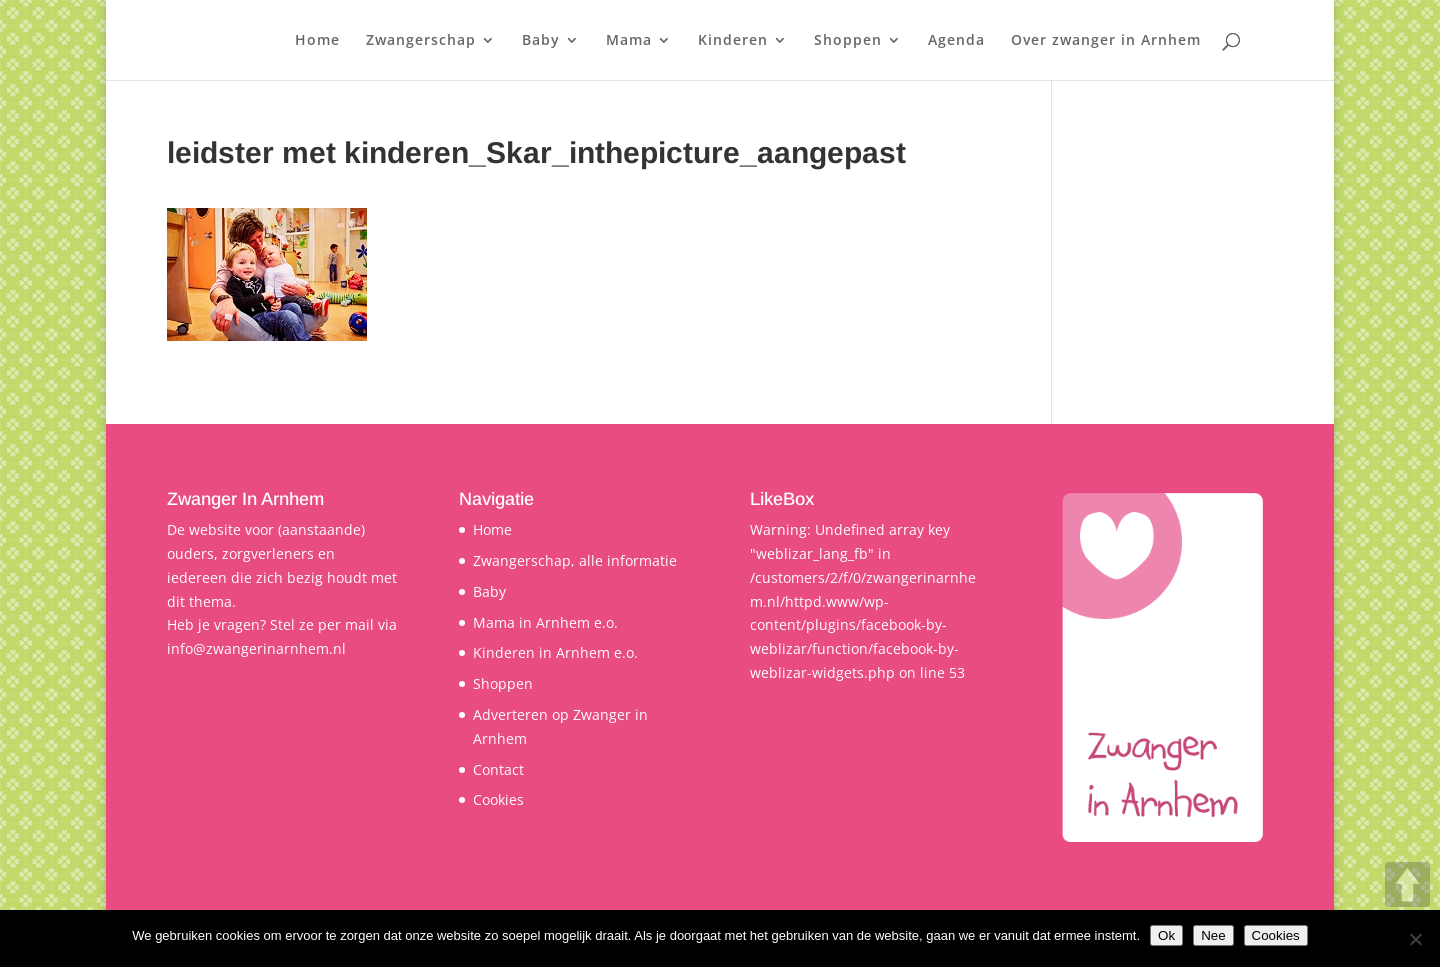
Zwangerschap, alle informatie (575, 560)
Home (317, 41)
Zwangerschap (421, 41)
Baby (541, 41)
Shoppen (848, 41)
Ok (1166, 935)
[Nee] (1415, 939)
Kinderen (733, 41)
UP (1407, 884)
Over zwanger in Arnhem (1106, 41)
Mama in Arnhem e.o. (545, 622)
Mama (629, 41)
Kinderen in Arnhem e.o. (555, 652)
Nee (1213, 935)
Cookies (498, 799)
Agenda (956, 41)
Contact (498, 769)
